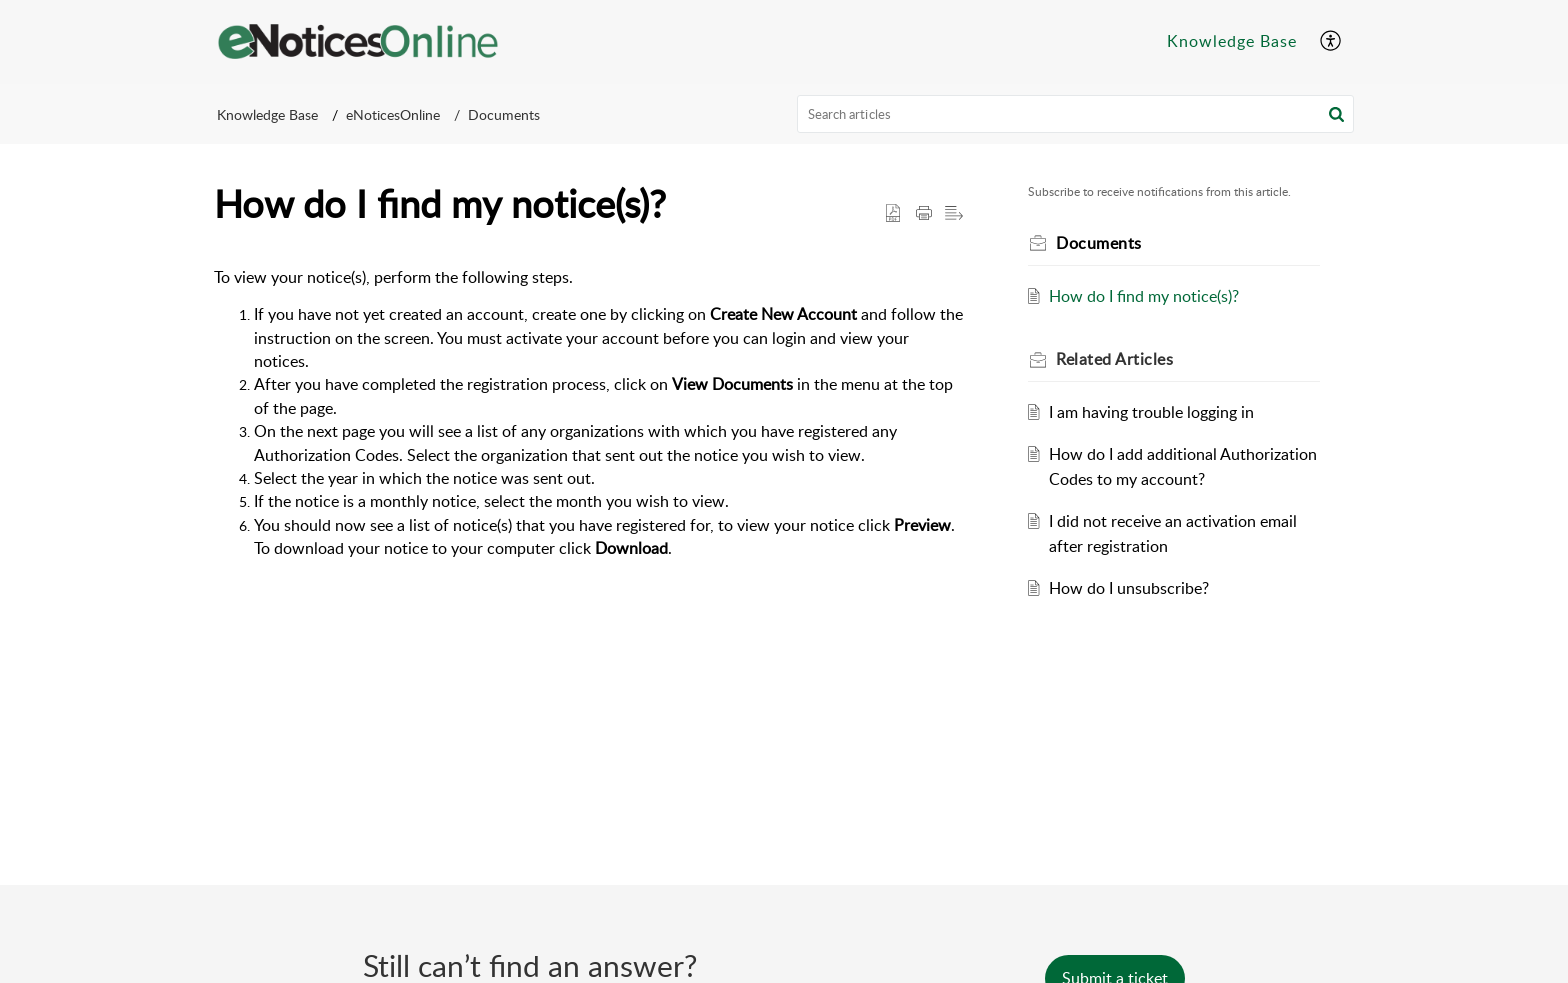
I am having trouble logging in (1151, 412)
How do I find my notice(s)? (1144, 296)
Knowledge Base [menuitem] (1232, 41)
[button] (1336, 114)
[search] (1076, 114)
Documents (504, 114)
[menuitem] (1232, 42)
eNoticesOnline (393, 114)
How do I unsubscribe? (1129, 588)
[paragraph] (589, 413)
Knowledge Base (267, 114)
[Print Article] (924, 214)
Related (1114, 359)
